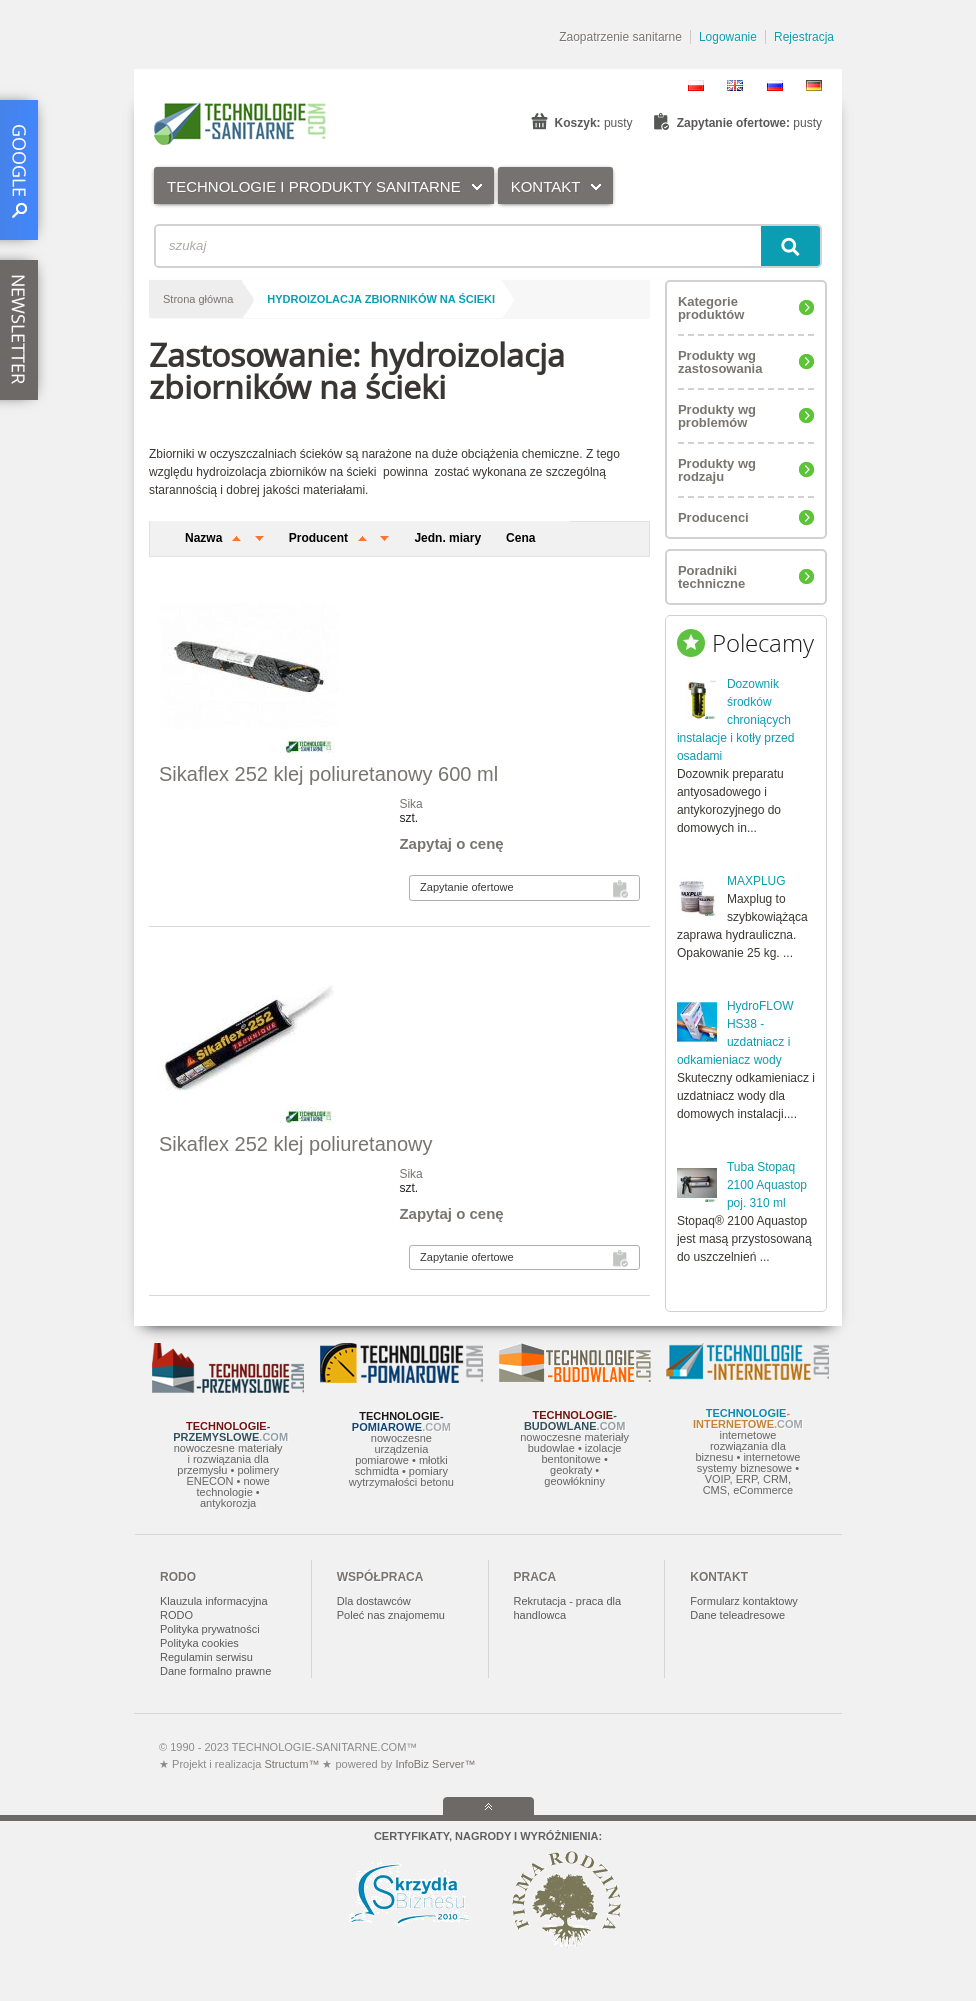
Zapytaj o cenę (451, 843)
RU (775, 85)
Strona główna (198, 299)
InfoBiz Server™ (433, 1764)
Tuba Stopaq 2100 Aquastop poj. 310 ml (767, 1185)
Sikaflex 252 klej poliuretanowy (296, 1144)
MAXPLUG (756, 881)
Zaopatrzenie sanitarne (620, 37)
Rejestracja (804, 37)
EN (735, 85)
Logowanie (728, 37)
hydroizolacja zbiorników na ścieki (381, 299)
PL (696, 85)
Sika (410, 804)
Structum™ (291, 1764)
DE (814, 85)
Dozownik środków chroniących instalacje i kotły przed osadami (735, 720)
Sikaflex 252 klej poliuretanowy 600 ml (328, 774)
